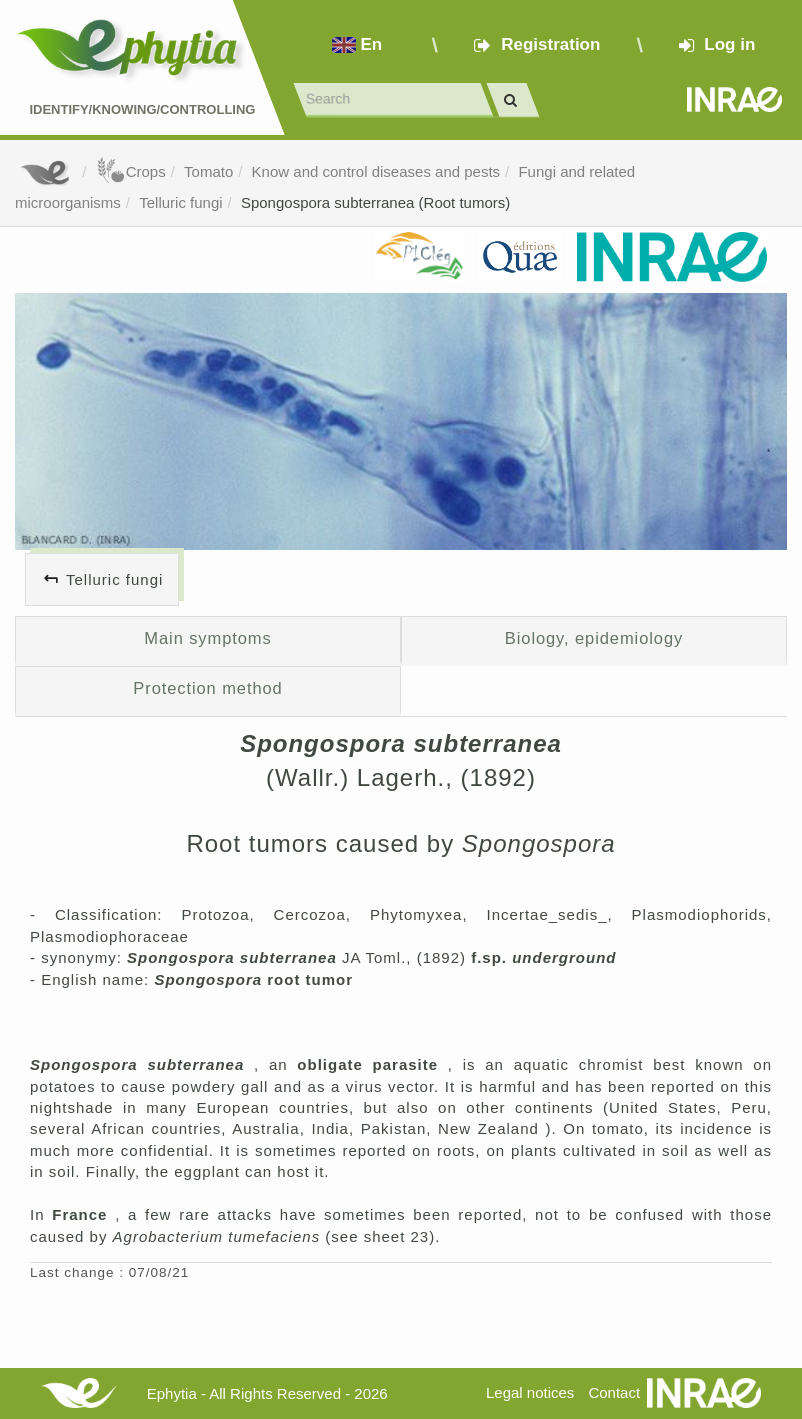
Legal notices (530, 1392)
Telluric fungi (180, 202)
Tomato (208, 171)
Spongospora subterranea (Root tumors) (375, 202)
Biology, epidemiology (594, 638)
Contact (614, 1392)
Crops (131, 171)
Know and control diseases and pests (376, 171)
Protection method (207, 688)
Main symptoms (207, 638)
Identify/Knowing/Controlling (142, 109)
